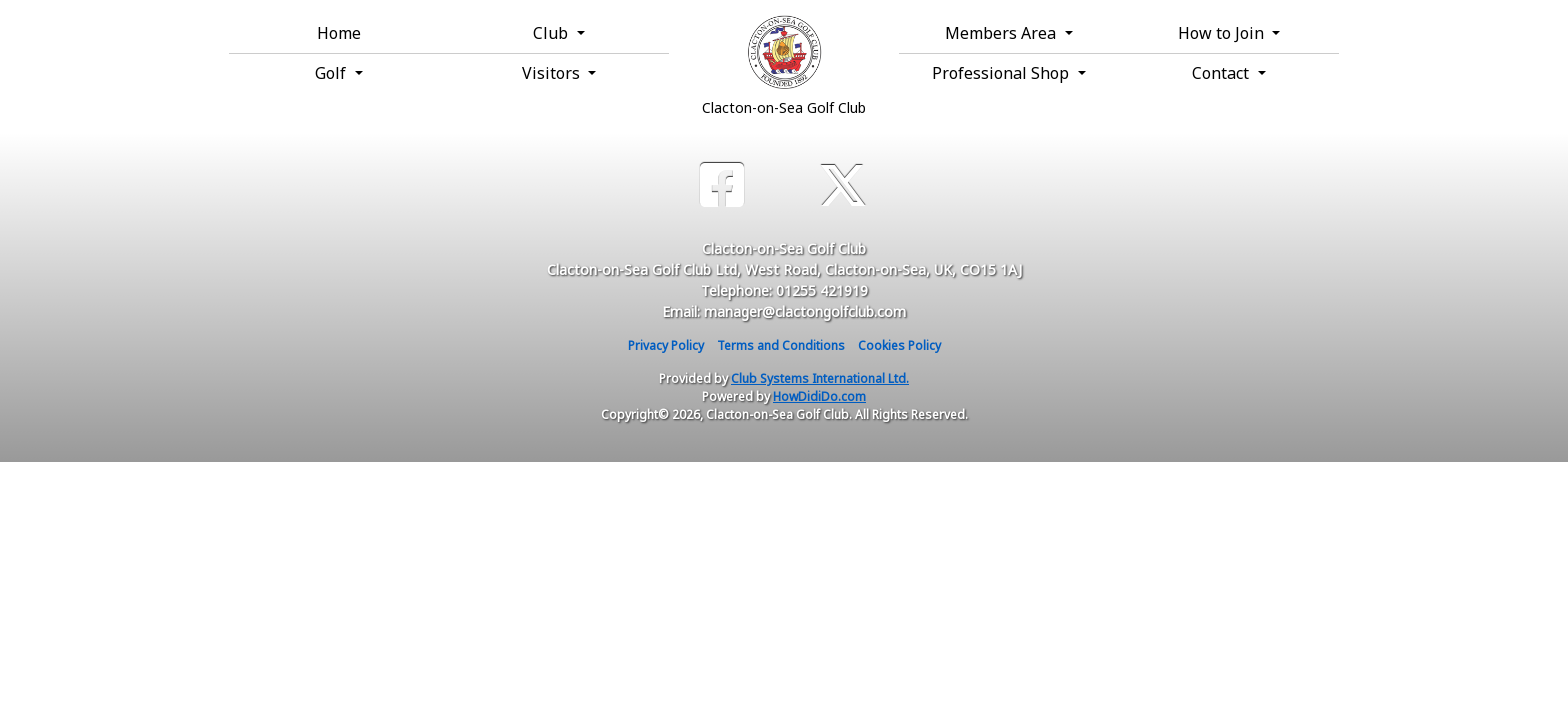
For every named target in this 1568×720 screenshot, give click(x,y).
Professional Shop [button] (1002, 73)
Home (339, 33)
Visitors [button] (553, 73)
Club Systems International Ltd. (820, 378)
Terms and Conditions (781, 345)
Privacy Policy (666, 345)
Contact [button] (1222, 73)
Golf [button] (332, 73)
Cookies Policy (899, 345)
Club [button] (552, 33)
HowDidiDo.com (819, 396)
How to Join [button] (1223, 33)
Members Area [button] (1002, 33)
